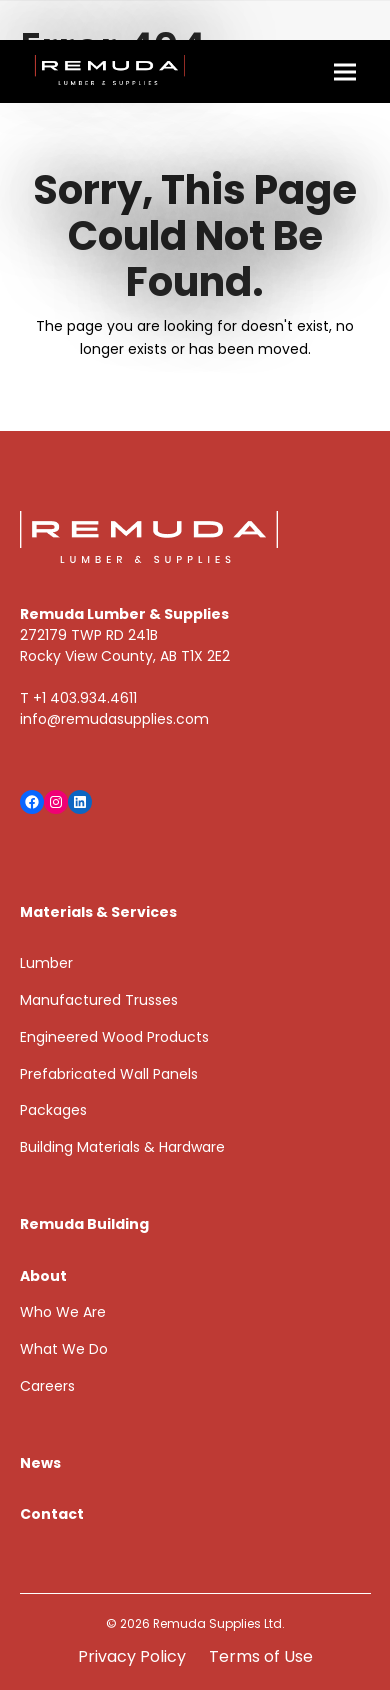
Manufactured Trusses (99, 1000)
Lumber (46, 963)
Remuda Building (84, 1224)
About (43, 1276)
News (40, 1463)
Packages (53, 1110)
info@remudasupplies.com (114, 719)
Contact (52, 1514)
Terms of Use (261, 1656)
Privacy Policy (132, 1656)
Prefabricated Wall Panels (109, 1074)
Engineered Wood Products (114, 1037)
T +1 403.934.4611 (78, 698)
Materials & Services (98, 912)
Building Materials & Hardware (122, 1147)
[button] (345, 71)
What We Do (64, 1349)
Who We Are (63, 1312)
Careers (47, 1386)
